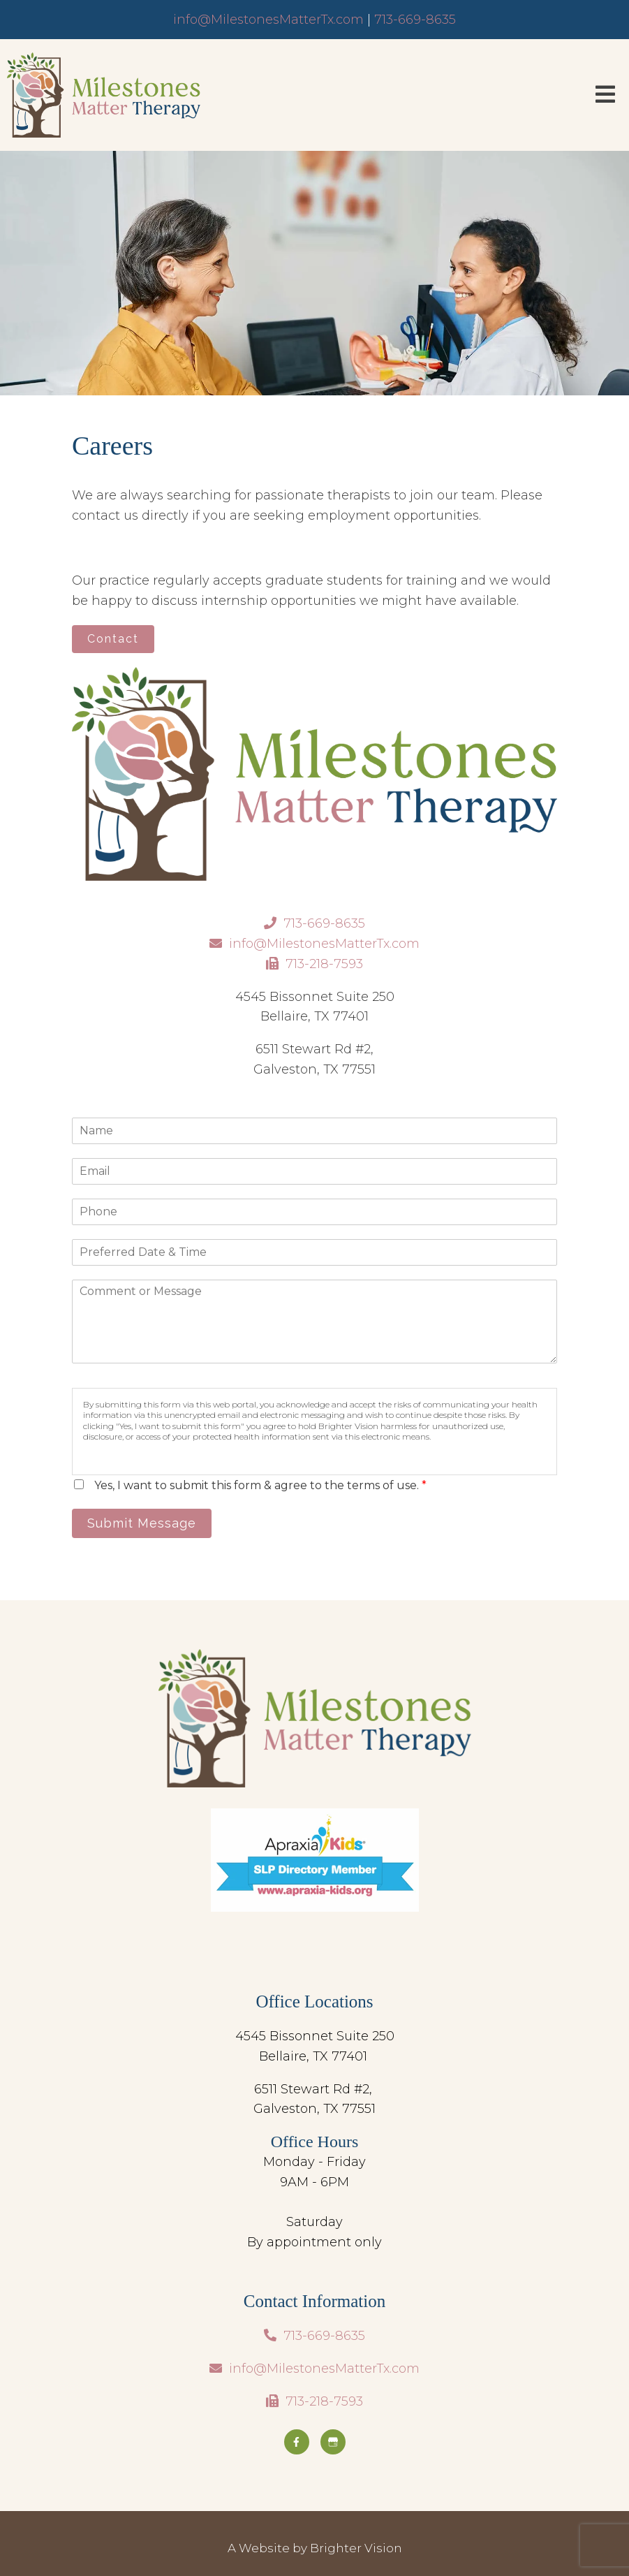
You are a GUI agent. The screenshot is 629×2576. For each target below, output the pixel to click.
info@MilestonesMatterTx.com (268, 19)
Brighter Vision (356, 2548)
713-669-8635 (415, 19)
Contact (113, 638)
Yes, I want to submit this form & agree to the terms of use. (260, 1485)
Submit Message (141, 1523)
